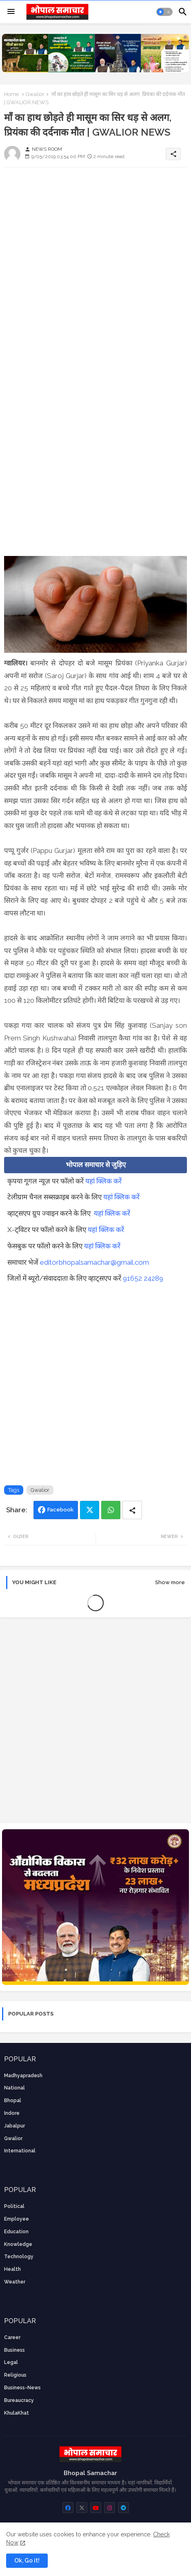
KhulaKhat (16, 2413)
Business (14, 2350)
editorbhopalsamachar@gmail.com (94, 1262)
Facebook (60, 1510)
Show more (170, 1582)
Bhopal (12, 2100)
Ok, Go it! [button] (27, 2560)
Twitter (89, 1510)
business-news (22, 2388)
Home (11, 94)
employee (16, 2219)
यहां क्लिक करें (103, 1181)
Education (16, 2231)
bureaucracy (19, 2400)
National (14, 2088)
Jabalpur (14, 2126)
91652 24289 (143, 1278)
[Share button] (132, 1510)
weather (14, 2282)
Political (14, 2206)
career (12, 2337)
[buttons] (67, 2507)
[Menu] (11, 12)
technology (18, 2256)
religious (15, 2375)
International (20, 2151)
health (12, 2269)
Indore (12, 2113)
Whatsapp (110, 1510)
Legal (11, 2362)
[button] (164, 12)
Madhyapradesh (23, 2075)
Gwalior (35, 94)
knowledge (18, 2244)
